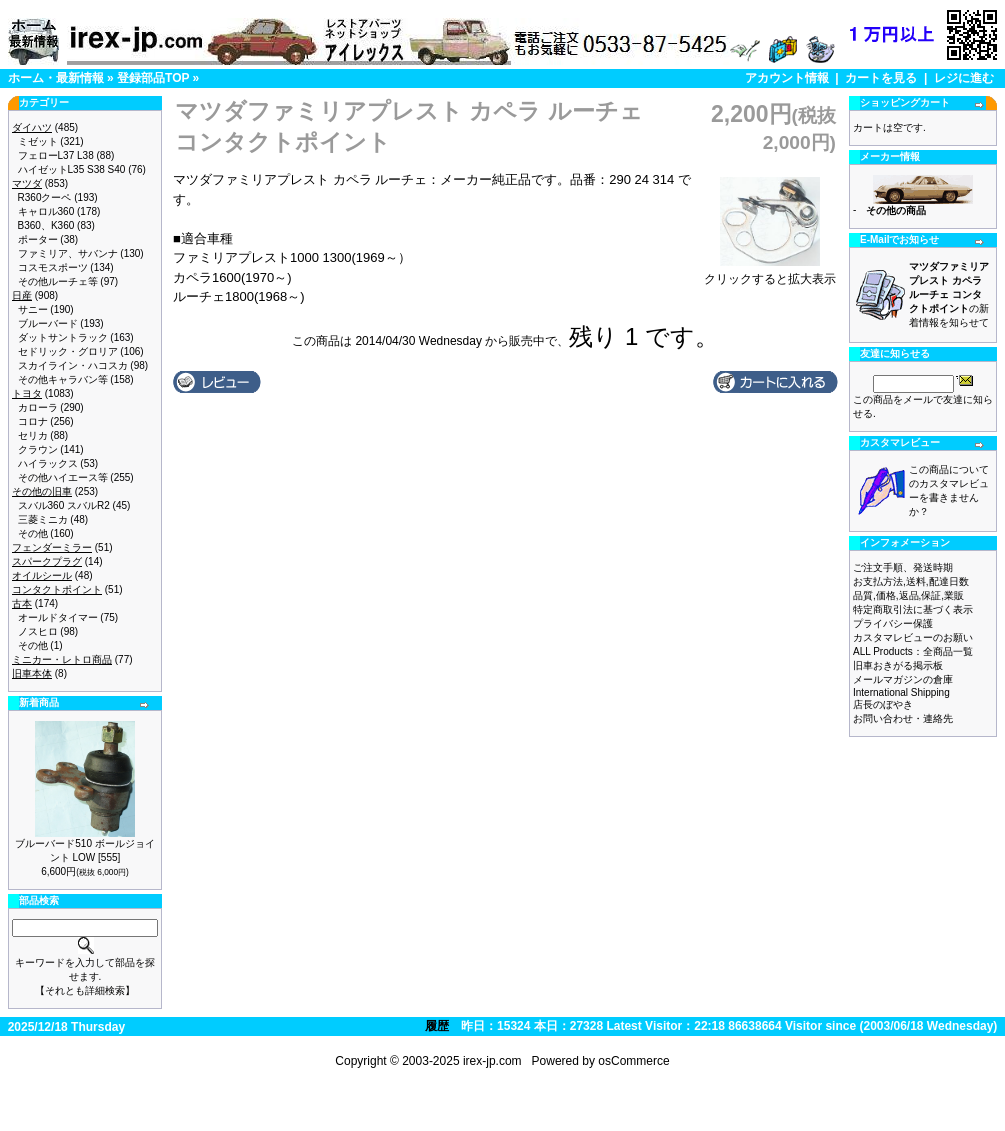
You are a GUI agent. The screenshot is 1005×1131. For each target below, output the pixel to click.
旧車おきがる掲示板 (898, 665)
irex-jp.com (492, 1061)
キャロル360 (46, 211)
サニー (33, 309)
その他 (33, 533)
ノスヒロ (38, 631)
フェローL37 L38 (56, 155)
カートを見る (881, 78)
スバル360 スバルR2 (64, 505)
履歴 (437, 1026)
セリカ (33, 435)
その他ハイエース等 (63, 477)
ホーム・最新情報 (56, 78)
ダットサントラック (63, 337)
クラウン (38, 449)
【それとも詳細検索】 (85, 990)
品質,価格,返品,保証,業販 (908, 595)
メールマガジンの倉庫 (903, 679)
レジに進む (964, 78)
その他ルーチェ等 (58, 281)
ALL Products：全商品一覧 (913, 651)
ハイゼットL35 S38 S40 (72, 169)
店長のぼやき (883, 704)
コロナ (33, 421)
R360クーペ (45, 197)
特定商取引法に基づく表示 (913, 609)
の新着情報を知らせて (949, 294)
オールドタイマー (58, 617)
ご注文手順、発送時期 (903, 567)
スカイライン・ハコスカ (73, 365)
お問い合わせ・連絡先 (903, 718)
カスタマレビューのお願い (913, 637)
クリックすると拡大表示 (770, 273)
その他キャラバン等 (63, 379)
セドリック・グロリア (68, 351)
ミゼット (38, 141)
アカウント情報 (787, 78)
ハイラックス (48, 463)
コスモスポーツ (53, 267)
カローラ (38, 407)
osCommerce (633, 1061)
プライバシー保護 (893, 623)
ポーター (38, 239)
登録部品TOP (153, 78)
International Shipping (901, 692)
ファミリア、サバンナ (68, 253)
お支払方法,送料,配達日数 (911, 581)
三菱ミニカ (43, 519)
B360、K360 (46, 225)
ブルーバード (48, 323)
